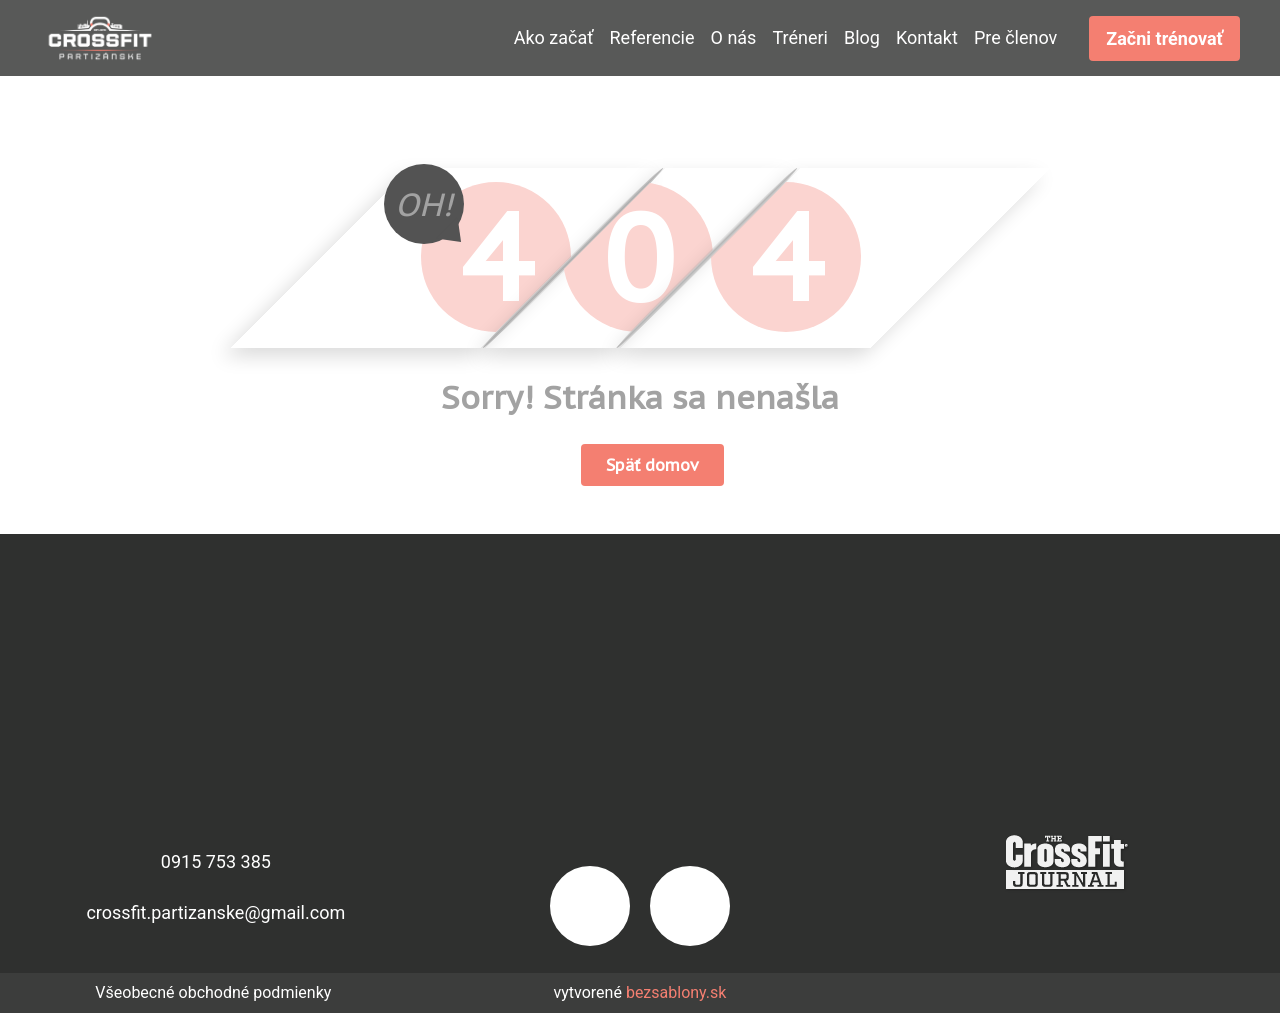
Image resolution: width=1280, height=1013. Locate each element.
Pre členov (1015, 37)
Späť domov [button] (652, 465)
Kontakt (927, 37)
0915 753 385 (216, 861)
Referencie (652, 37)
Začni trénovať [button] (1164, 38)
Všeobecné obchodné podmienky (213, 992)
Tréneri (800, 37)
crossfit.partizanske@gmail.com (215, 912)
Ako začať (554, 37)
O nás (734, 37)
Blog (862, 37)
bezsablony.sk (676, 992)
